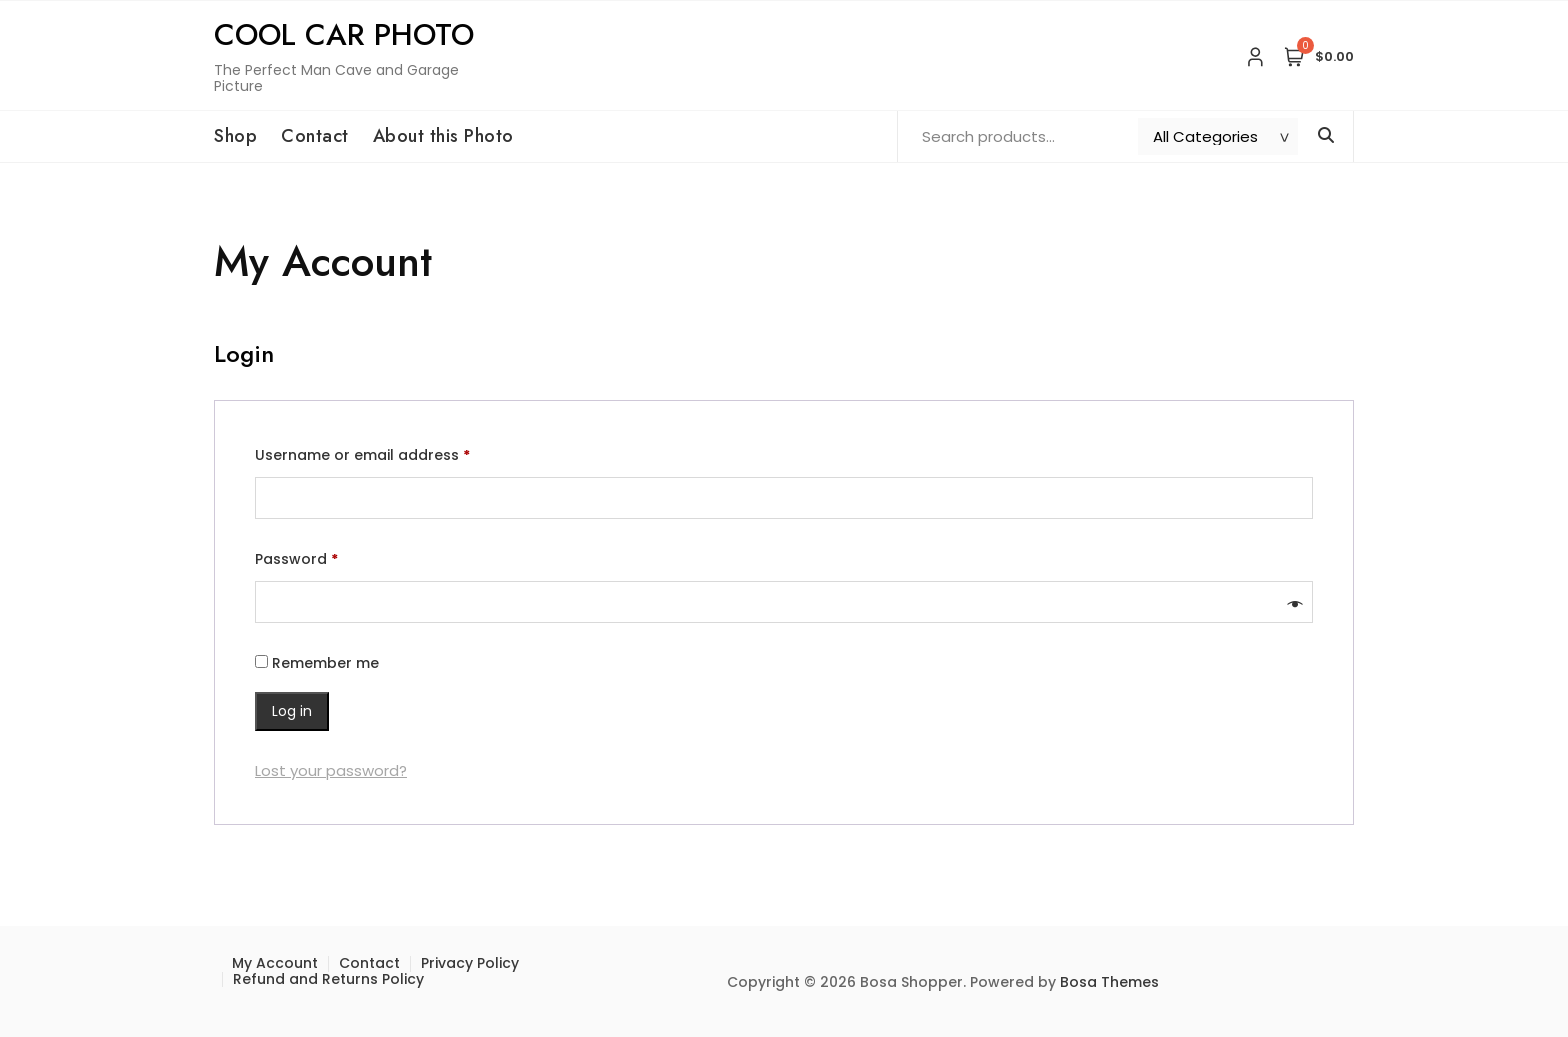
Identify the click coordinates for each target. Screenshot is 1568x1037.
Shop (235, 136)
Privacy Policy (470, 963)
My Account (275, 963)
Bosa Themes (1109, 982)
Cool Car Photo (344, 34)
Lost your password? (331, 770)
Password (328, 557)
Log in (292, 711)
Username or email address (394, 453)
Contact (315, 136)
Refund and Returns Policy (328, 979)
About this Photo (443, 136)
